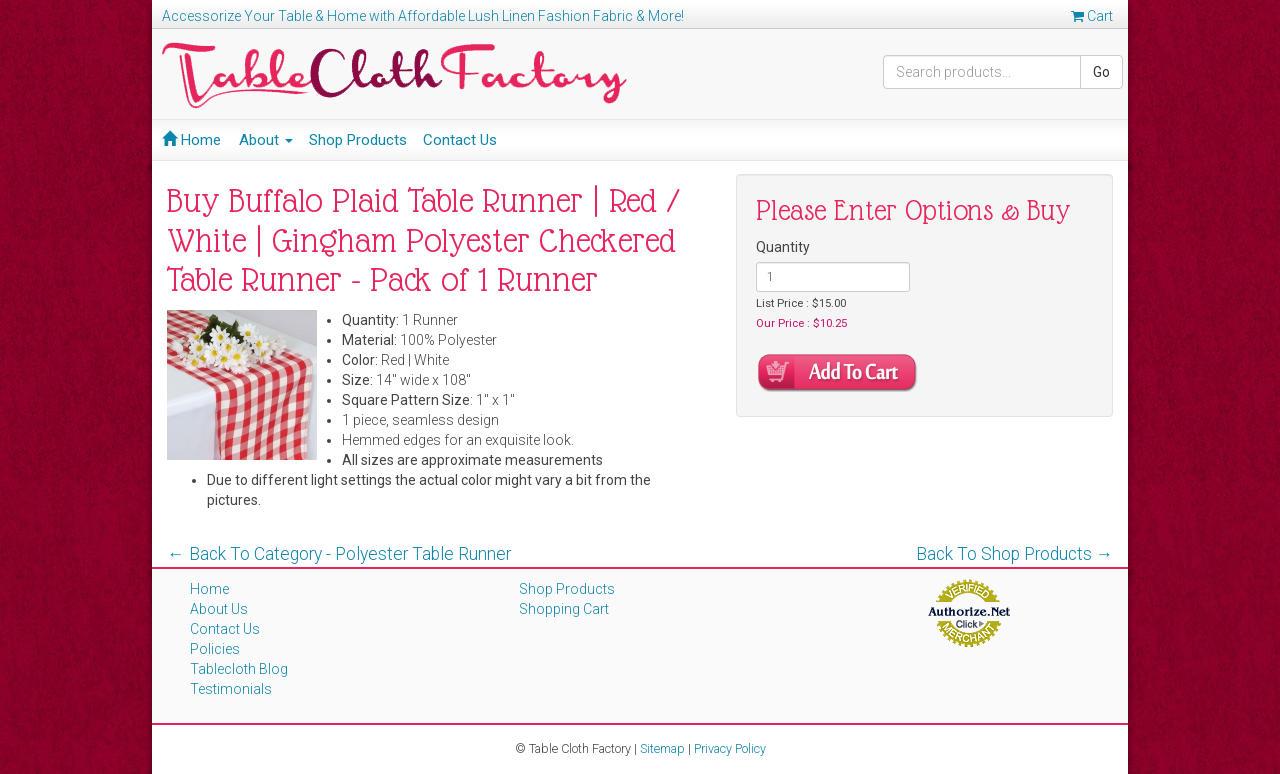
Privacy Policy (730, 748)
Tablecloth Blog (239, 669)
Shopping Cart (564, 609)
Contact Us (460, 140)
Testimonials (231, 689)
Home (191, 140)
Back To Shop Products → (1015, 554)
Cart (1092, 16)
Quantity (783, 247)
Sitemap (662, 748)
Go (1101, 72)
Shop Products (358, 140)
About (266, 140)
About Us (219, 609)
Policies (215, 649)
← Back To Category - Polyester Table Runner (339, 554)
